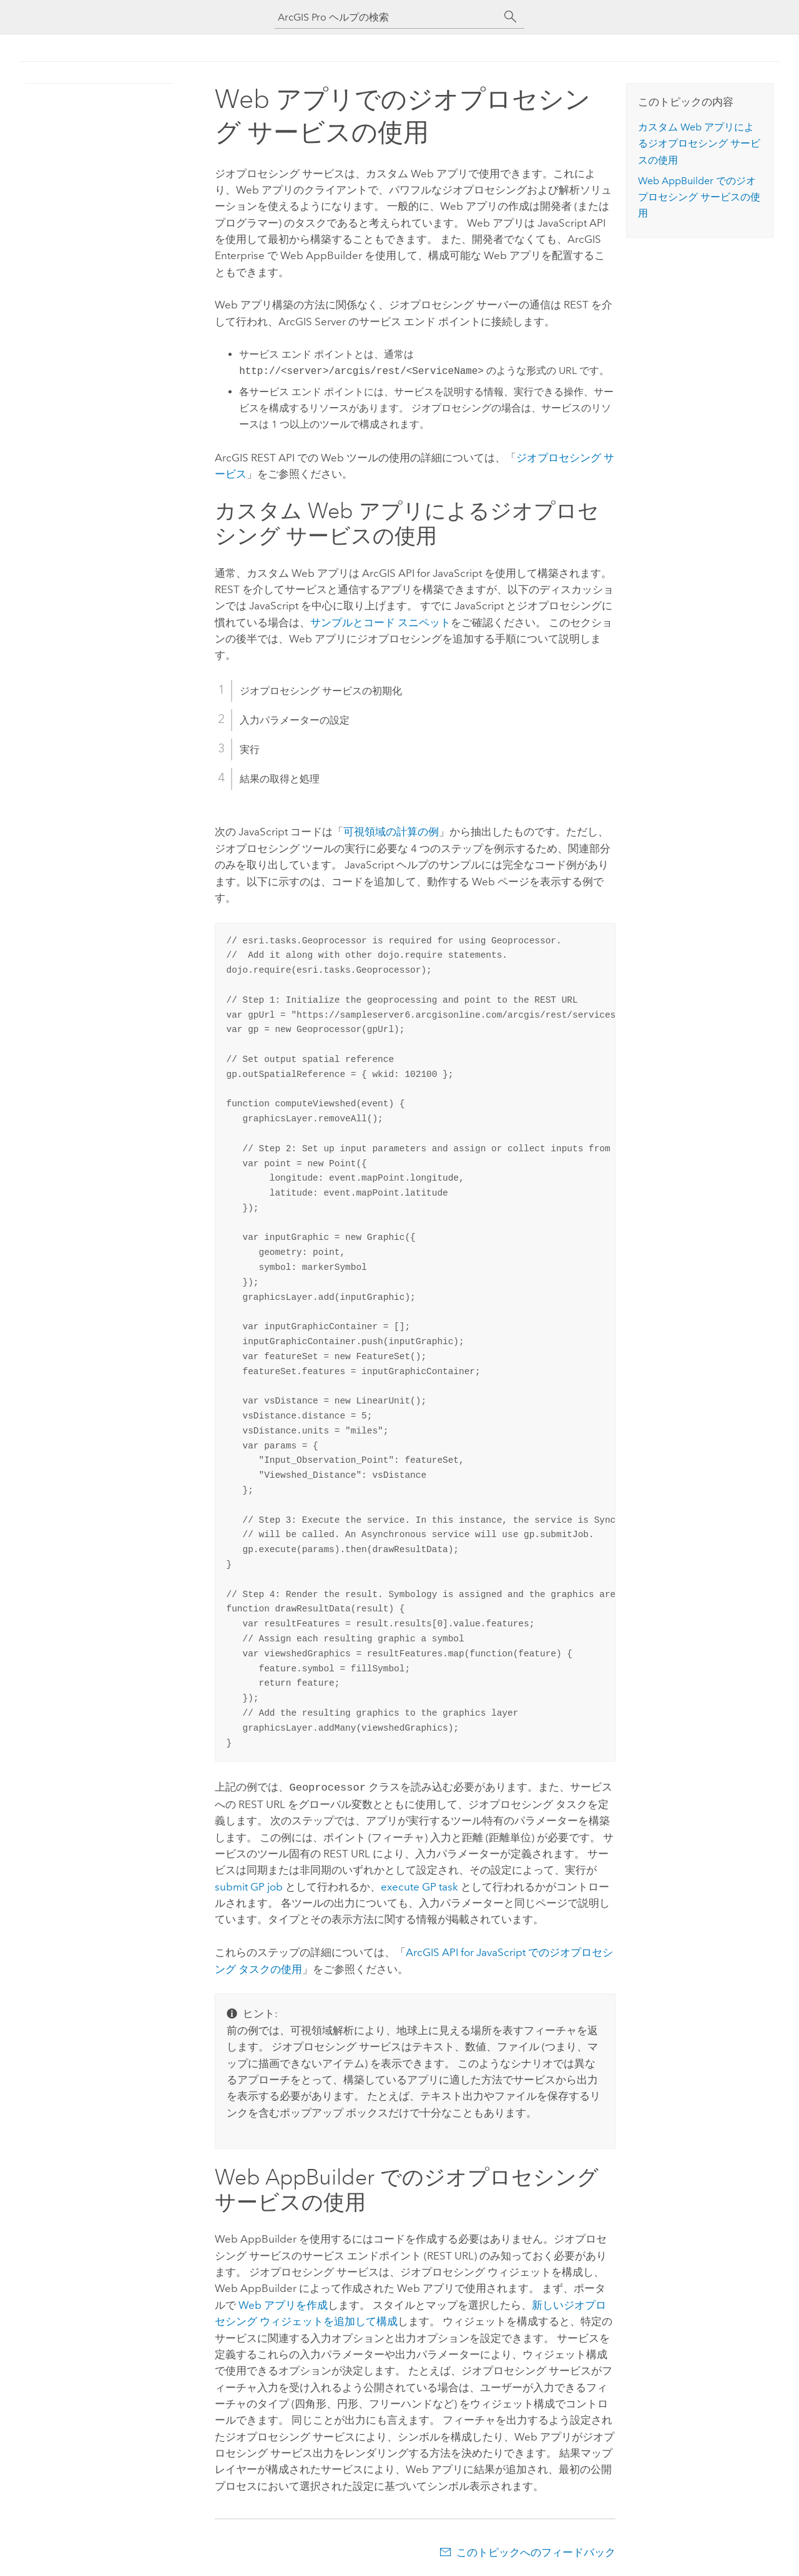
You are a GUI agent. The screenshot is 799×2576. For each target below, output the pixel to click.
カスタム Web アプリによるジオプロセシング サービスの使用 (699, 143)
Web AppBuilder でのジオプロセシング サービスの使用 (699, 197)
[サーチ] (510, 17)
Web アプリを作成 (283, 2304)
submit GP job (249, 1885)
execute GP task (419, 1885)
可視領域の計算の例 (391, 831)
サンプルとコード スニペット (380, 622)
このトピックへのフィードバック (535, 2551)
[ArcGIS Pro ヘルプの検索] (387, 17)
